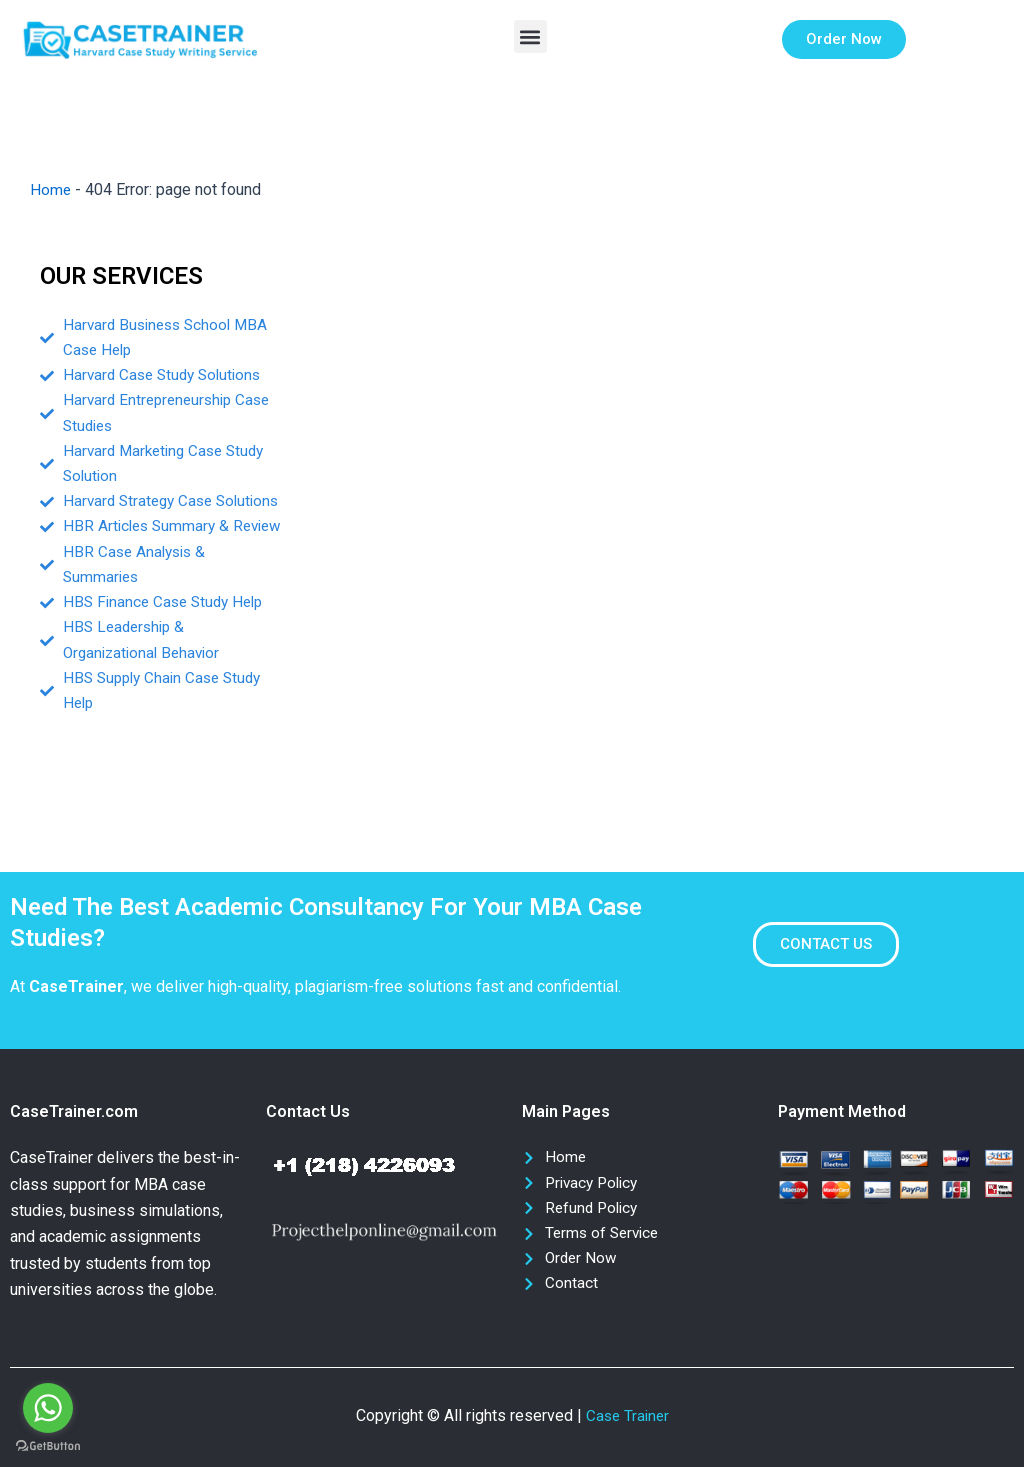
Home (51, 189)
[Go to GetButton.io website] (48, 1446)
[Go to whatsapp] (48, 1408)
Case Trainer (627, 1415)
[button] (530, 36)
